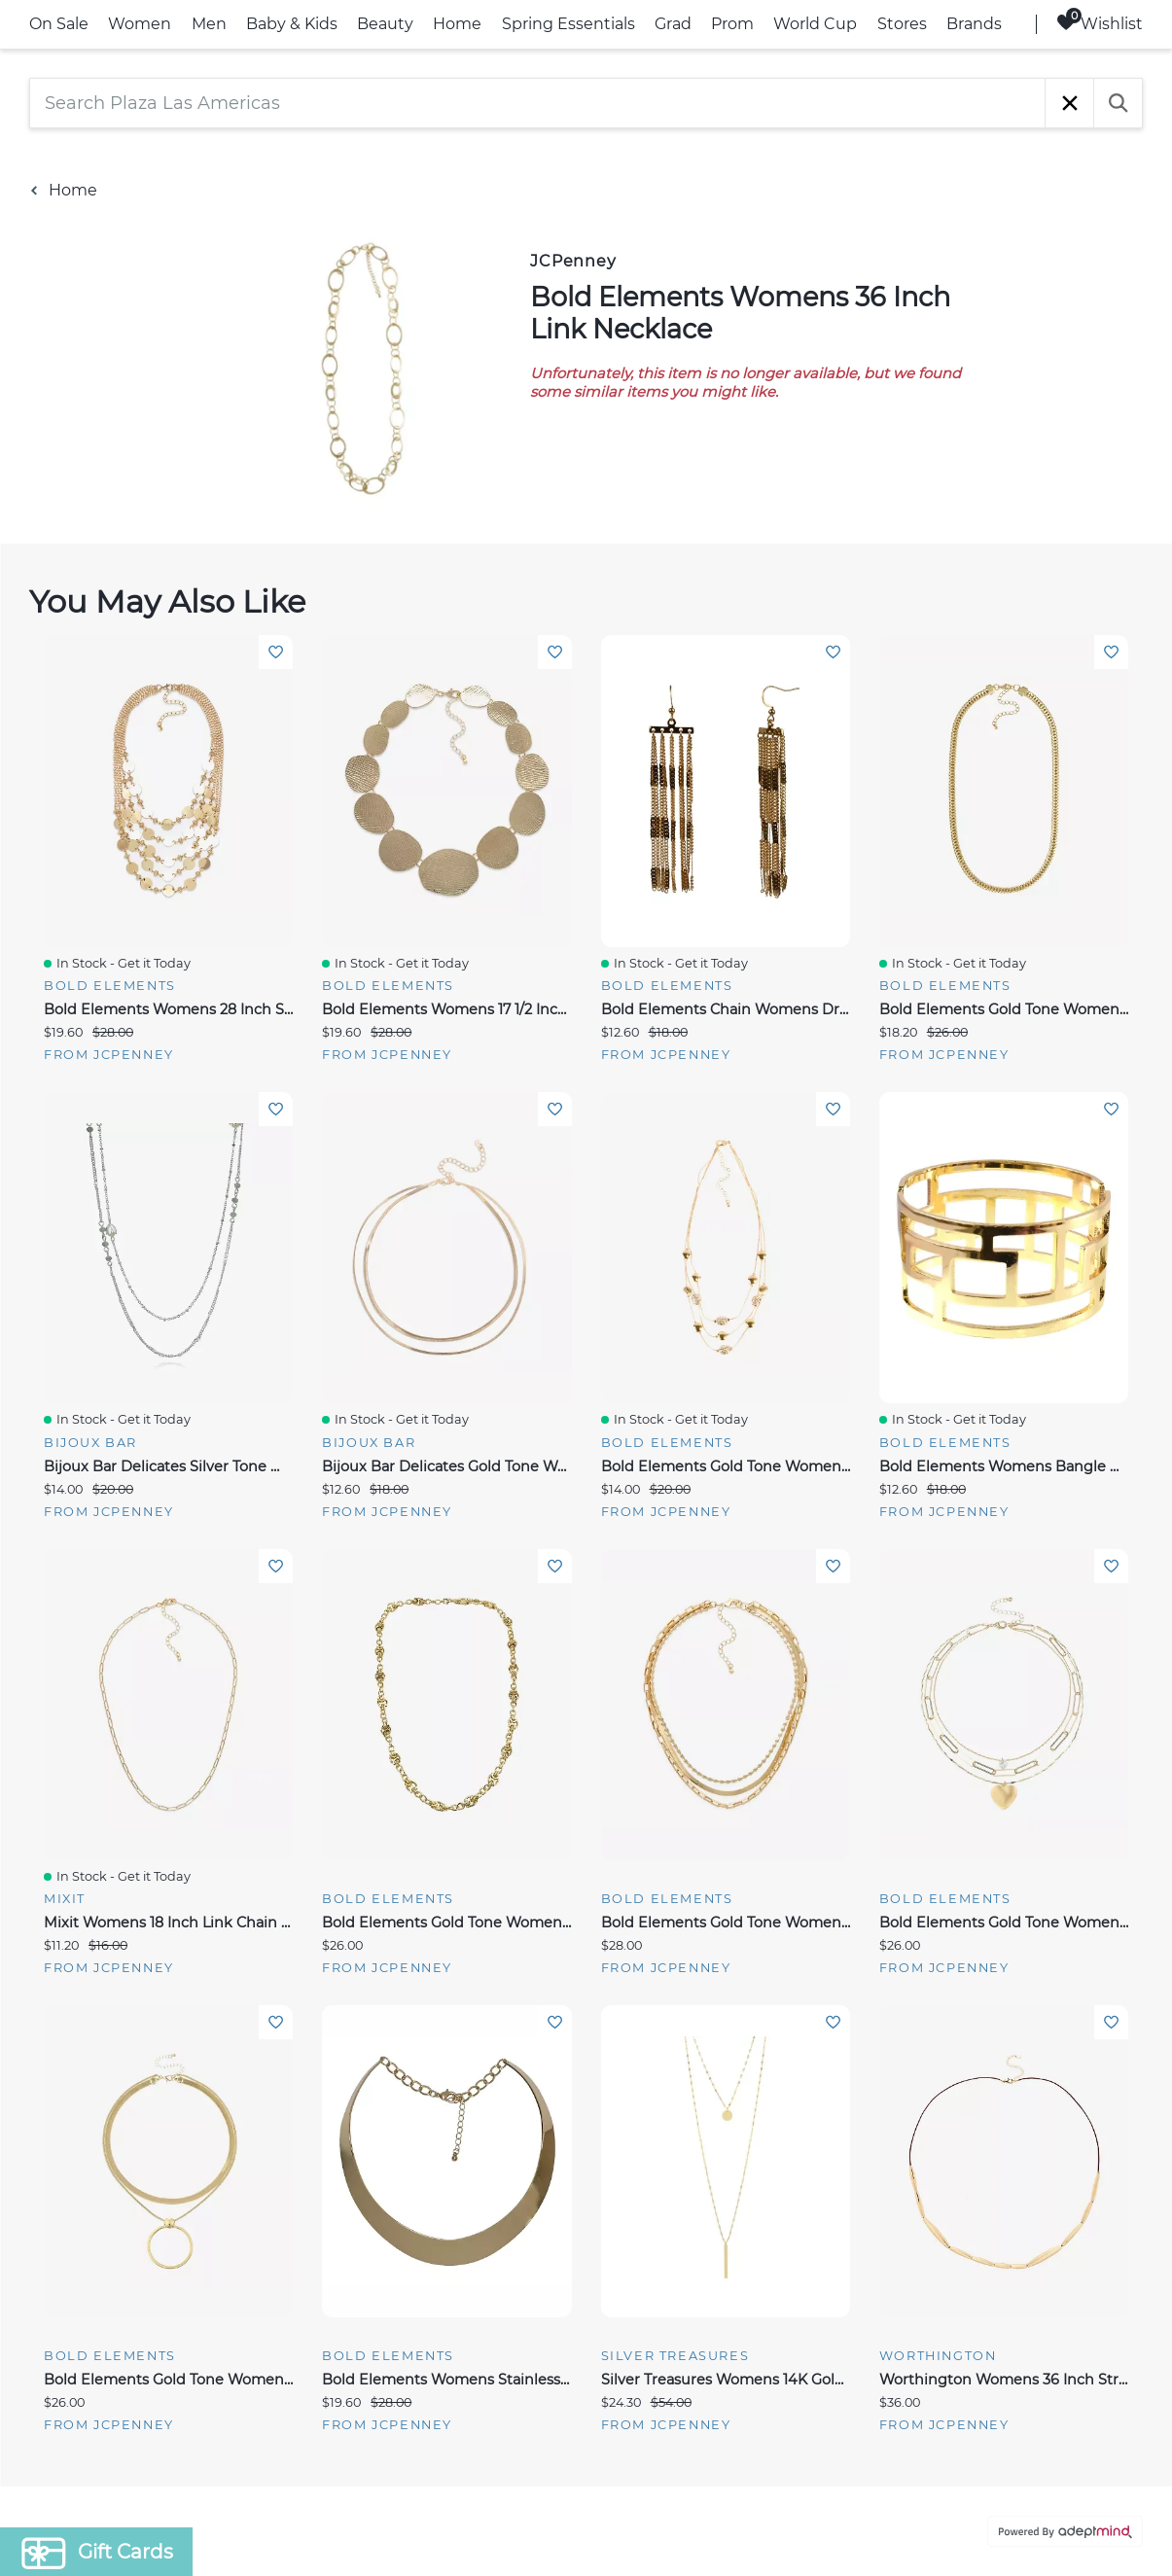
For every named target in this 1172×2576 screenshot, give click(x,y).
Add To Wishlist (275, 652)
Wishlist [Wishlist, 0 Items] (1099, 23)
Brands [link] (974, 24)
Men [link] (209, 24)
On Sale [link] (59, 24)
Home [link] (457, 24)
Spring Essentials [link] (568, 24)
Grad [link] (673, 24)
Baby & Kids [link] (291, 24)
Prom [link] (732, 24)
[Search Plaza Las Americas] (537, 103)
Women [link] (139, 24)
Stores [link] (902, 24)
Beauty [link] (385, 24)
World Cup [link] (815, 24)
